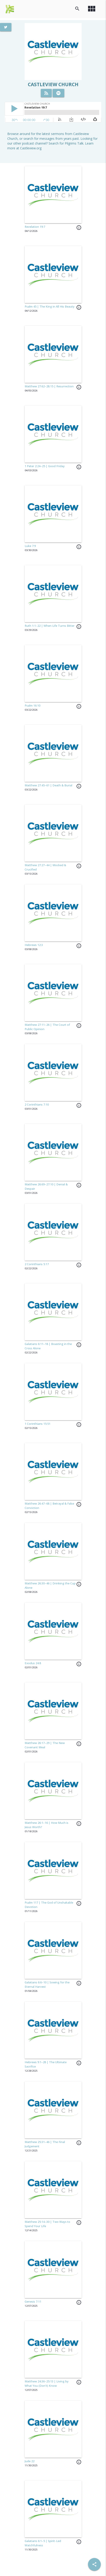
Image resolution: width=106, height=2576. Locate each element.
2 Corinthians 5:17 (37, 1264)
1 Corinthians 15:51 (37, 1424)
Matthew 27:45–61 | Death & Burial (48, 785)
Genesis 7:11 (33, 2302)
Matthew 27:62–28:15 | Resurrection (49, 386)
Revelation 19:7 (35, 227)
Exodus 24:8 (33, 1663)
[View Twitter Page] (5, 27)
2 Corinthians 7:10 (37, 1105)
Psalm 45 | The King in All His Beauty (50, 306)
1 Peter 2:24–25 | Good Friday (45, 466)
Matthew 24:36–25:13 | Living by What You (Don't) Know (47, 2383)
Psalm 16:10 (32, 705)
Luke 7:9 (30, 546)
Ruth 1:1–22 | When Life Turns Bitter (50, 626)
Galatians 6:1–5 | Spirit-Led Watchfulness (43, 2543)
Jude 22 (29, 2461)
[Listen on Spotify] (58, 93)
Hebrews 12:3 (34, 945)
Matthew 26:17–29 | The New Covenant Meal (45, 1745)
